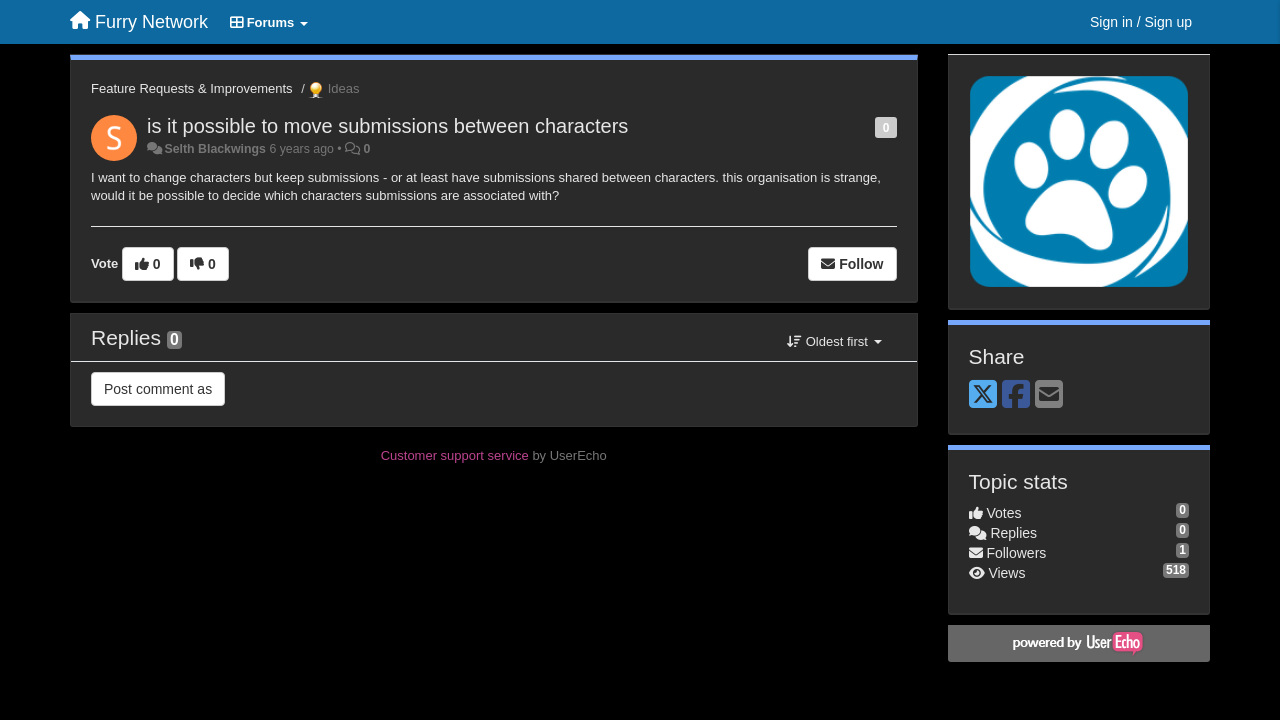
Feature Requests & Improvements (192, 88)
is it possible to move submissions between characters (387, 126)
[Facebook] (1016, 395)
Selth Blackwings (215, 149)
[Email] (1049, 395)
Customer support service (455, 455)
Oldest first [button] (834, 341)
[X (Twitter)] (983, 395)
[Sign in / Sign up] (1141, 22)
